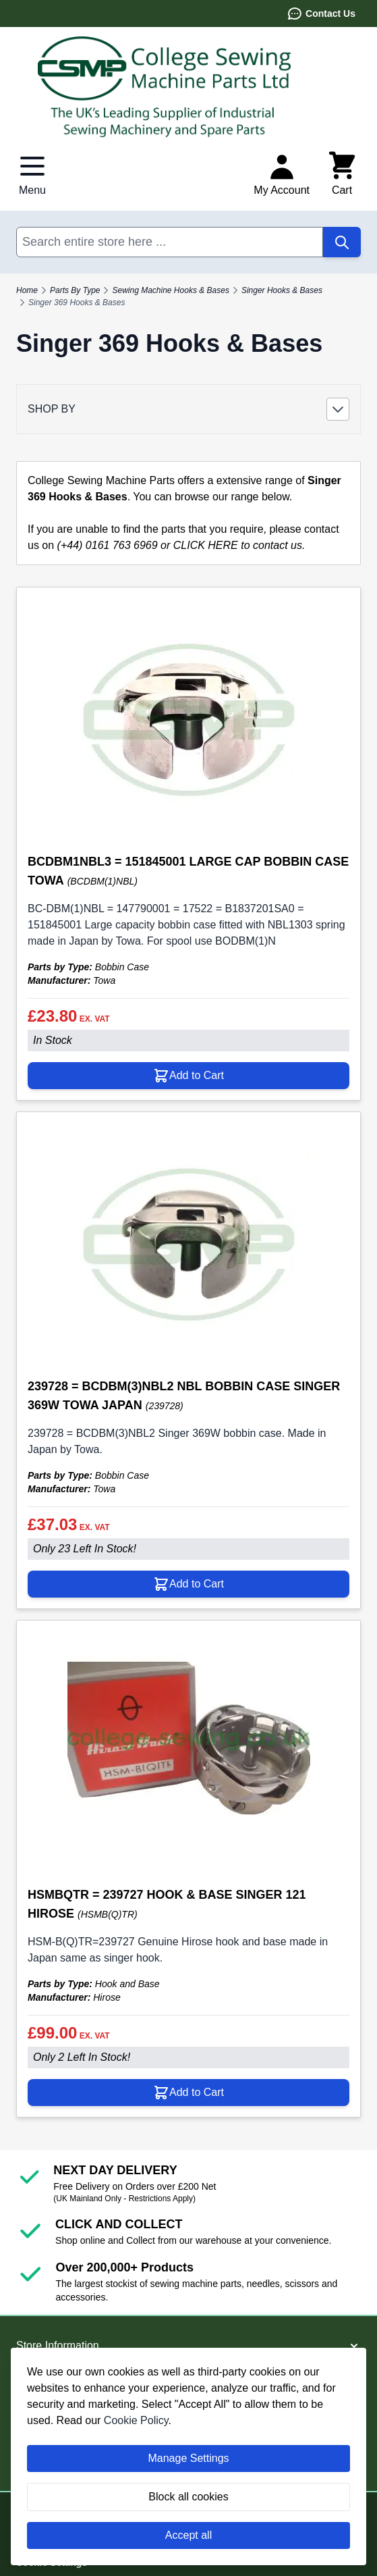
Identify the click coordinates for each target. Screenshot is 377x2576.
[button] (188, 409)
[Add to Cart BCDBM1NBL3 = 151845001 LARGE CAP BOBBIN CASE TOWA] (188, 1075)
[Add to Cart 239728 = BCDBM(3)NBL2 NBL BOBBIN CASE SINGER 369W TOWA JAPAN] (188, 1584)
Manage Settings (188, 2458)
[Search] (342, 242)
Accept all (188, 2535)
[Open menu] (32, 174)
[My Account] (281, 174)
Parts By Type (75, 290)
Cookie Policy (136, 2420)
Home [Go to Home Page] (27, 290)
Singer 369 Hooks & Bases (76, 302)
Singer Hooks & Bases (281, 290)
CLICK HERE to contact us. (239, 545)
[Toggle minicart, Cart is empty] (342, 174)
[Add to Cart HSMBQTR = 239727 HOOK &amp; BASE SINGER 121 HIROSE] (188, 2092)
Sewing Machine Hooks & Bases (170, 290)
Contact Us (321, 13)
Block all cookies (188, 2496)
